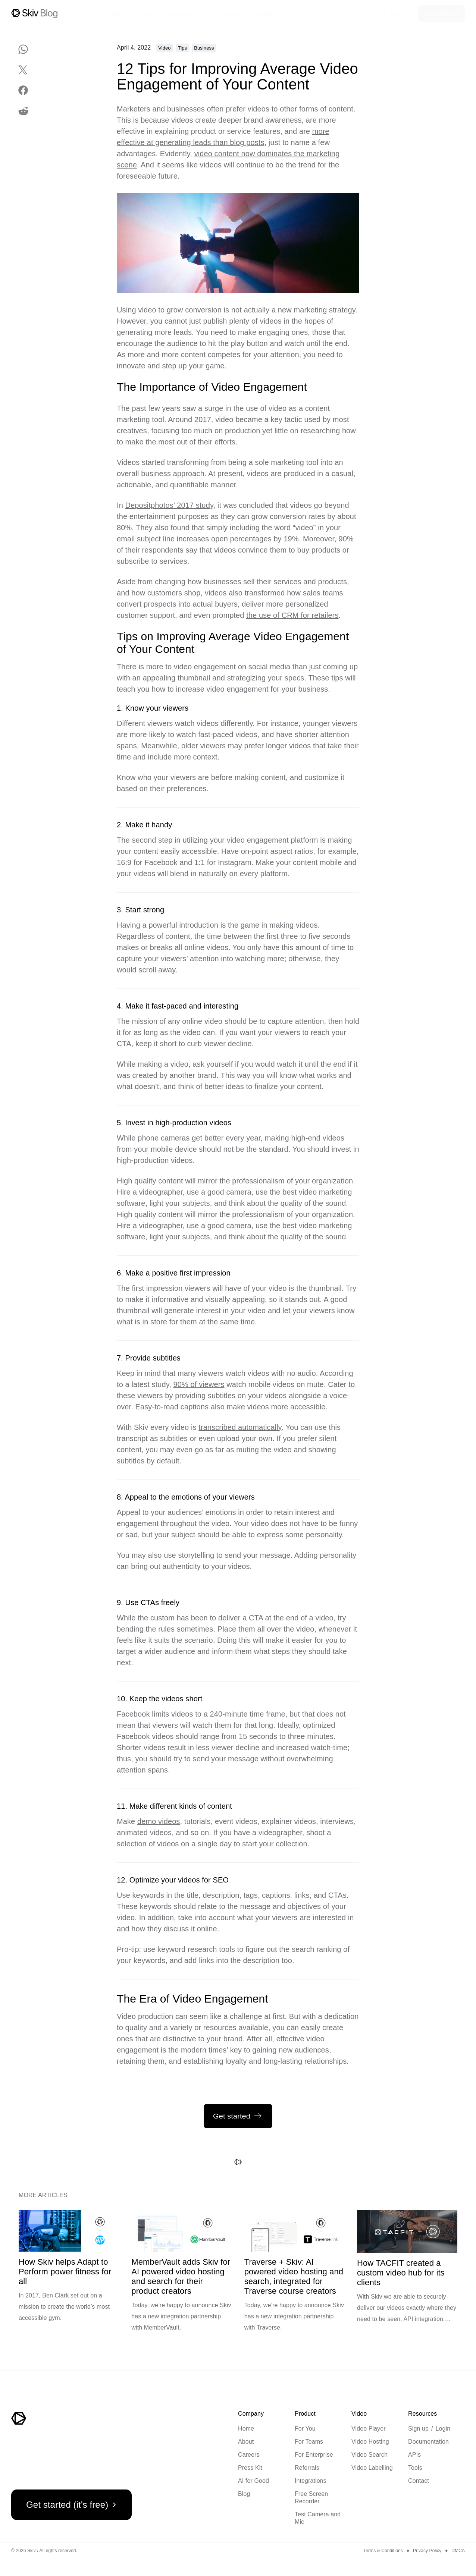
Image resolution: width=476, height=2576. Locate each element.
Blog (244, 2494)
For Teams (309, 2441)
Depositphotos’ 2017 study (169, 505)
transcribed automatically (239, 1427)
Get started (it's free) (72, 2505)
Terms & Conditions (383, 2550)
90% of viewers (199, 1384)
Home (246, 2428)
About (246, 2441)
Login (443, 2428)
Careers (249, 2454)
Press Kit (250, 2468)
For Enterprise (314, 2454)
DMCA (458, 2550)
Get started (441, 14)
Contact (418, 2481)
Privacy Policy (427, 2550)
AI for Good (253, 2481)
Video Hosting (370, 2441)
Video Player (368, 2428)
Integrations (310, 2481)
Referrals (307, 2468)
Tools (415, 2468)
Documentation (428, 2441)
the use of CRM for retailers (292, 615)
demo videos (158, 1821)
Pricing (261, 14)
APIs (414, 2454)
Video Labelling (372, 2468)
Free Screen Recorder (311, 2497)
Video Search (369, 2454)
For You (305, 2428)
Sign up (418, 2428)
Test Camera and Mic (318, 2518)
